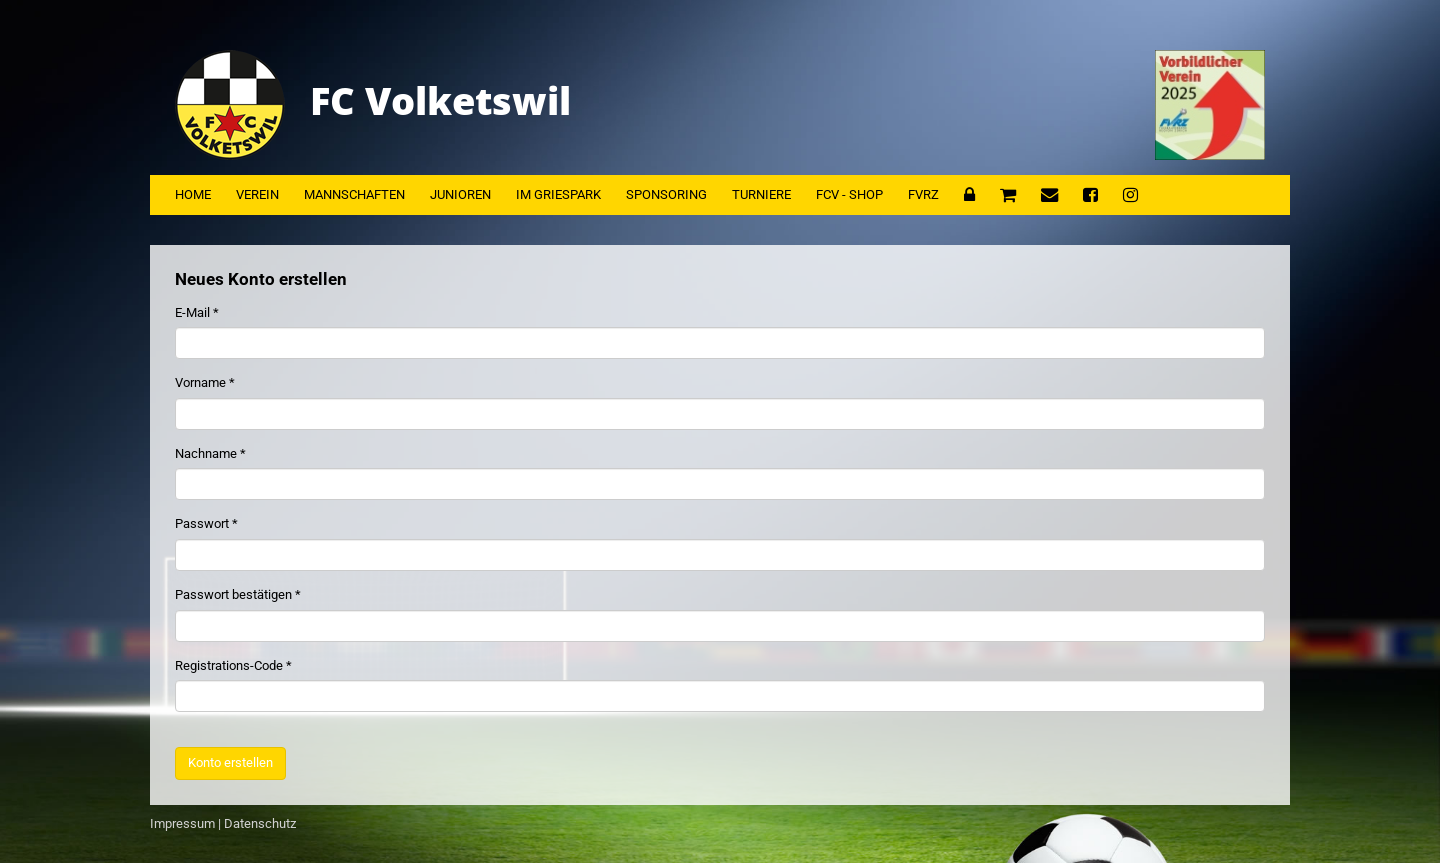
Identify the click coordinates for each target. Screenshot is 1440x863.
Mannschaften (354, 194)
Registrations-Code (229, 665)
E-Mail (192, 312)
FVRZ (923, 194)
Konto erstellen (230, 762)
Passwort (202, 523)
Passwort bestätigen (233, 594)
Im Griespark (558, 194)
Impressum (182, 823)
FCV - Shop (849, 194)
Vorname (200, 382)
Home (193, 194)
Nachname (206, 453)
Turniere (761, 194)
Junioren (460, 194)
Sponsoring (666, 194)
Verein (257, 194)
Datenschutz (260, 823)
